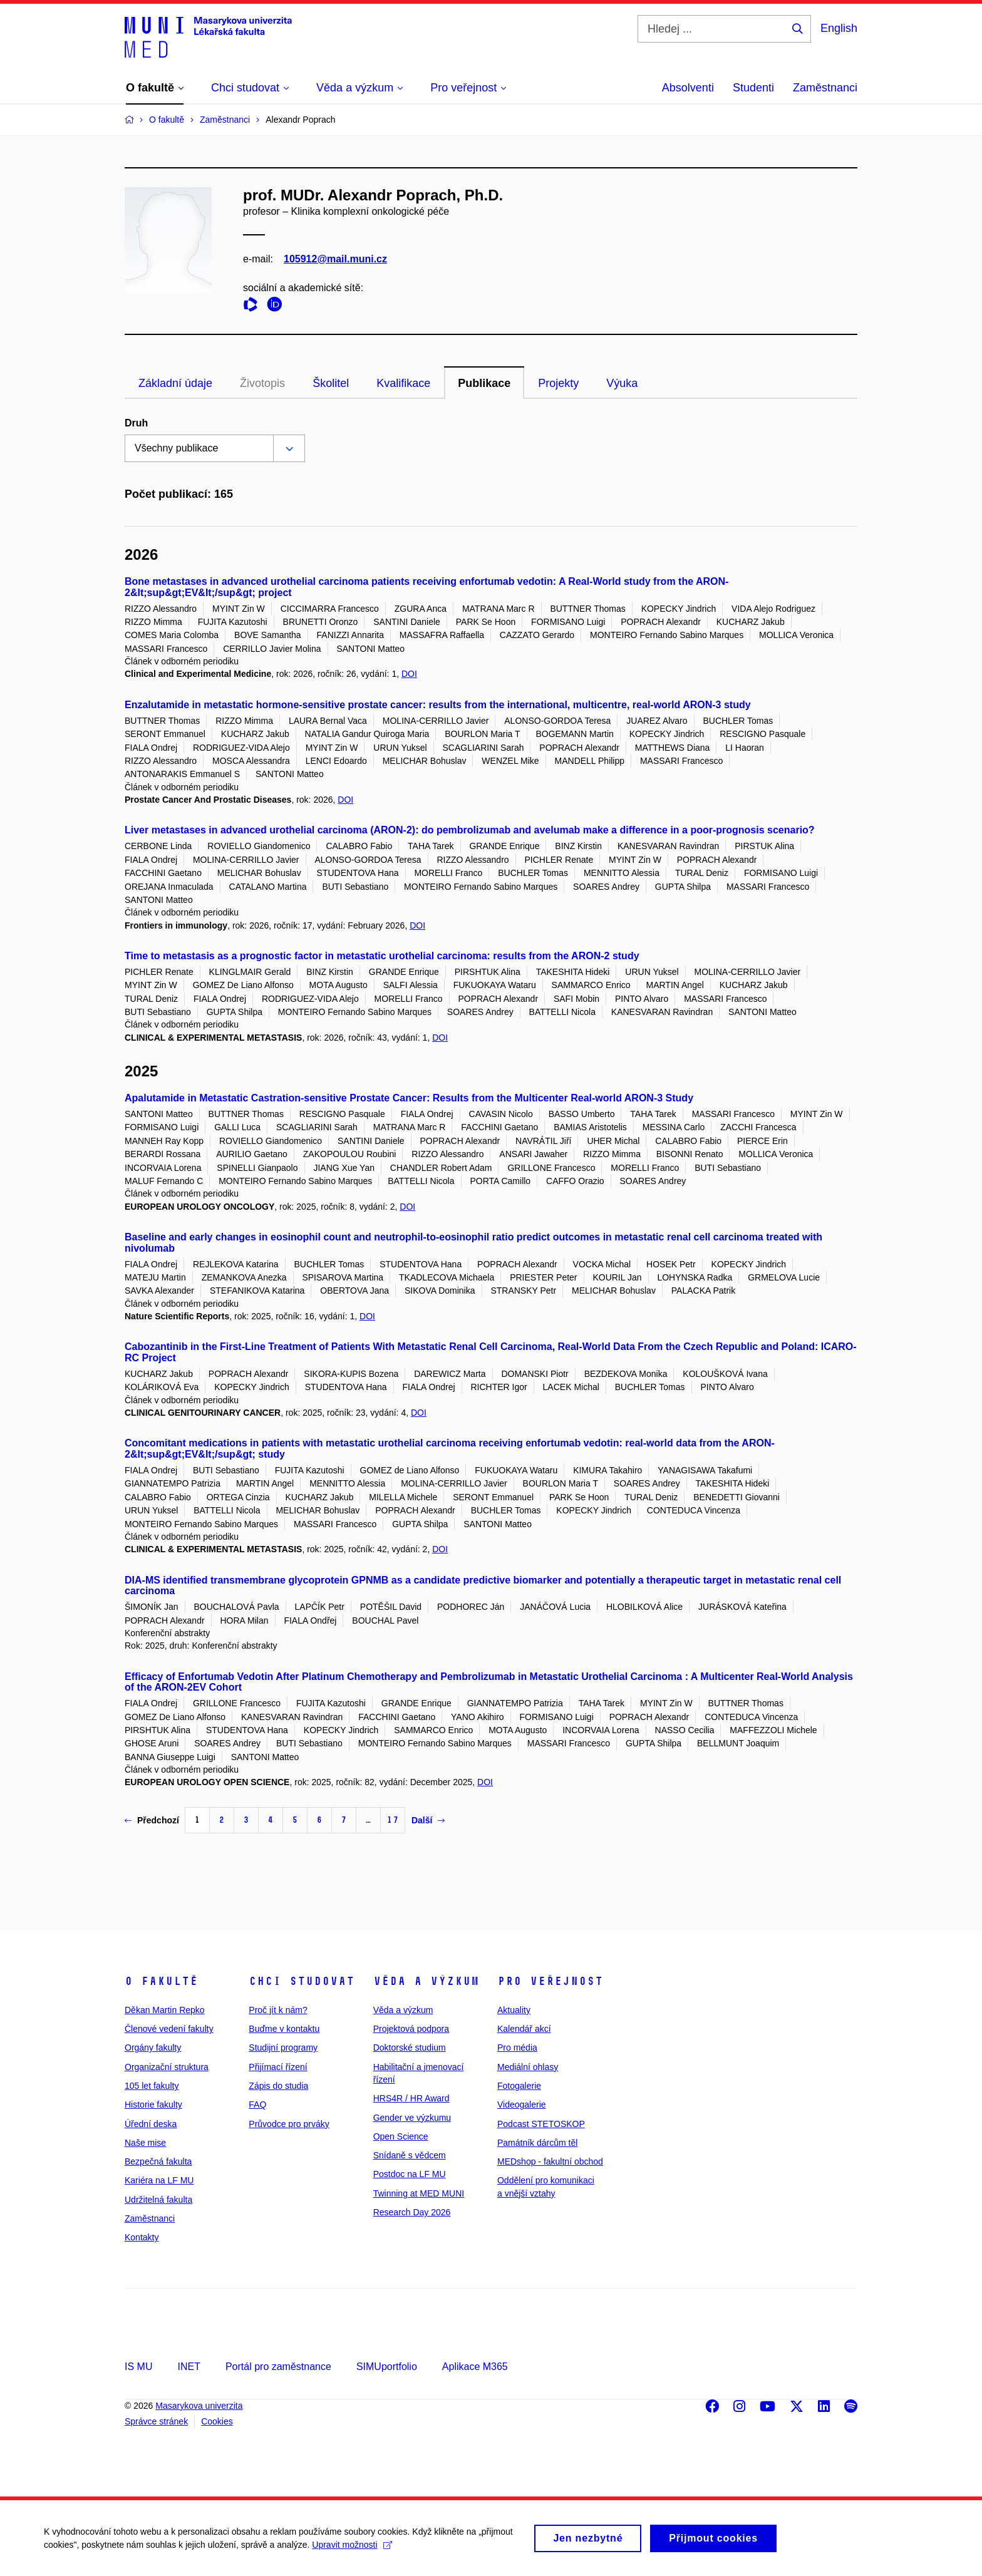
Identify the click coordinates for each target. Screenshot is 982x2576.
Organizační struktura (167, 2067)
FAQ (257, 2104)
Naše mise (145, 2143)
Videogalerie (521, 2104)
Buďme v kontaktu (284, 2029)
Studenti (753, 87)
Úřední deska (151, 2124)
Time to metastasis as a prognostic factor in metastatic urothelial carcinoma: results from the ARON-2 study (382, 956)
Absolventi (688, 87)
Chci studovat (301, 1981)
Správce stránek (156, 2421)
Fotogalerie (519, 2086)
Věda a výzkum (426, 1981)
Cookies (217, 2421)
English (838, 28)
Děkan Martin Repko (165, 2010)
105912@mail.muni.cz (335, 259)
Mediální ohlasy (527, 2067)
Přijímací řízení (278, 2067)
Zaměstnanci (825, 87)
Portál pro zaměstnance (278, 2366)
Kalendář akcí (524, 2029)
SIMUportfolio (386, 2366)
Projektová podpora (411, 2029)
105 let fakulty (151, 2086)
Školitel (331, 383)
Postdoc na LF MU (409, 2174)
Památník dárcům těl (537, 2143)
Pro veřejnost (550, 1981)
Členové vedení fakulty (169, 2029)
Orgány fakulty (153, 2048)
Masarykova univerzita (198, 2406)
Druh (136, 423)
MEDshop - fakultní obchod (550, 2161)
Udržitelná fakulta (158, 2200)
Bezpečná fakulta (158, 2161)
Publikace (484, 383)
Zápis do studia (278, 2086)
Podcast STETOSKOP (541, 2124)
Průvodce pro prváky (289, 2124)
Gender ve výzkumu (412, 2118)
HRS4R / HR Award (411, 2098)
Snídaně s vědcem (409, 2155)
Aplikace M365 (475, 2366)
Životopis (262, 383)
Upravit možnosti (351, 2552)
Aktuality (513, 2010)
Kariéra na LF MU (159, 2180)
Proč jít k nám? (278, 2010)
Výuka (622, 383)
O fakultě (161, 1981)
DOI (409, 674)
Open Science (400, 2136)
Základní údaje (175, 383)
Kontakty (141, 2237)
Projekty (558, 383)
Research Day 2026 (412, 2212)
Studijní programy (283, 2048)
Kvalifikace (403, 383)
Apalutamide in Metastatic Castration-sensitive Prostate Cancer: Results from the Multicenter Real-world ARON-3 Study (409, 1098)
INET (188, 2366)
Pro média (517, 2048)
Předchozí (152, 1820)
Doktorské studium (409, 2048)
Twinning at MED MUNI (418, 2193)
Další (428, 1820)
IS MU (138, 2366)
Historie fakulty (153, 2104)
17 (392, 1820)
